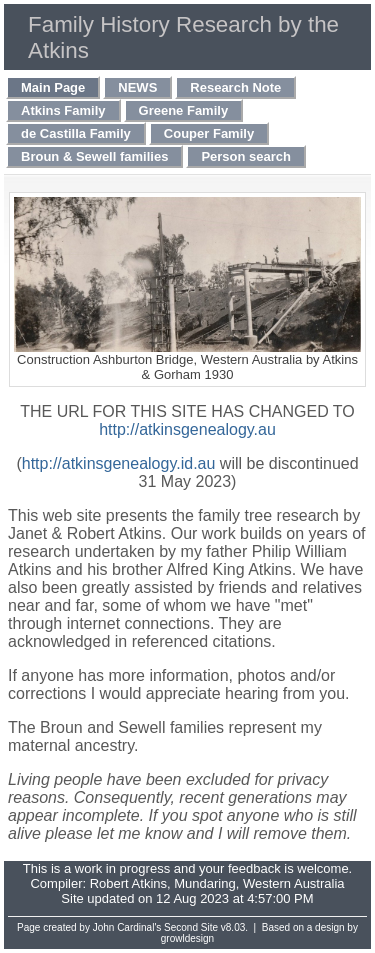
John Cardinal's (127, 927)
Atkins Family (63, 110)
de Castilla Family (76, 133)
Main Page (53, 87)
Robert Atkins (128, 883)
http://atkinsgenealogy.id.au (119, 463)
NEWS (137, 87)
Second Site (191, 927)
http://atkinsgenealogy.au (187, 429)
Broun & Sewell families (94, 156)
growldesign (187, 938)
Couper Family (209, 133)
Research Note (235, 87)
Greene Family (184, 110)
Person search (246, 156)
